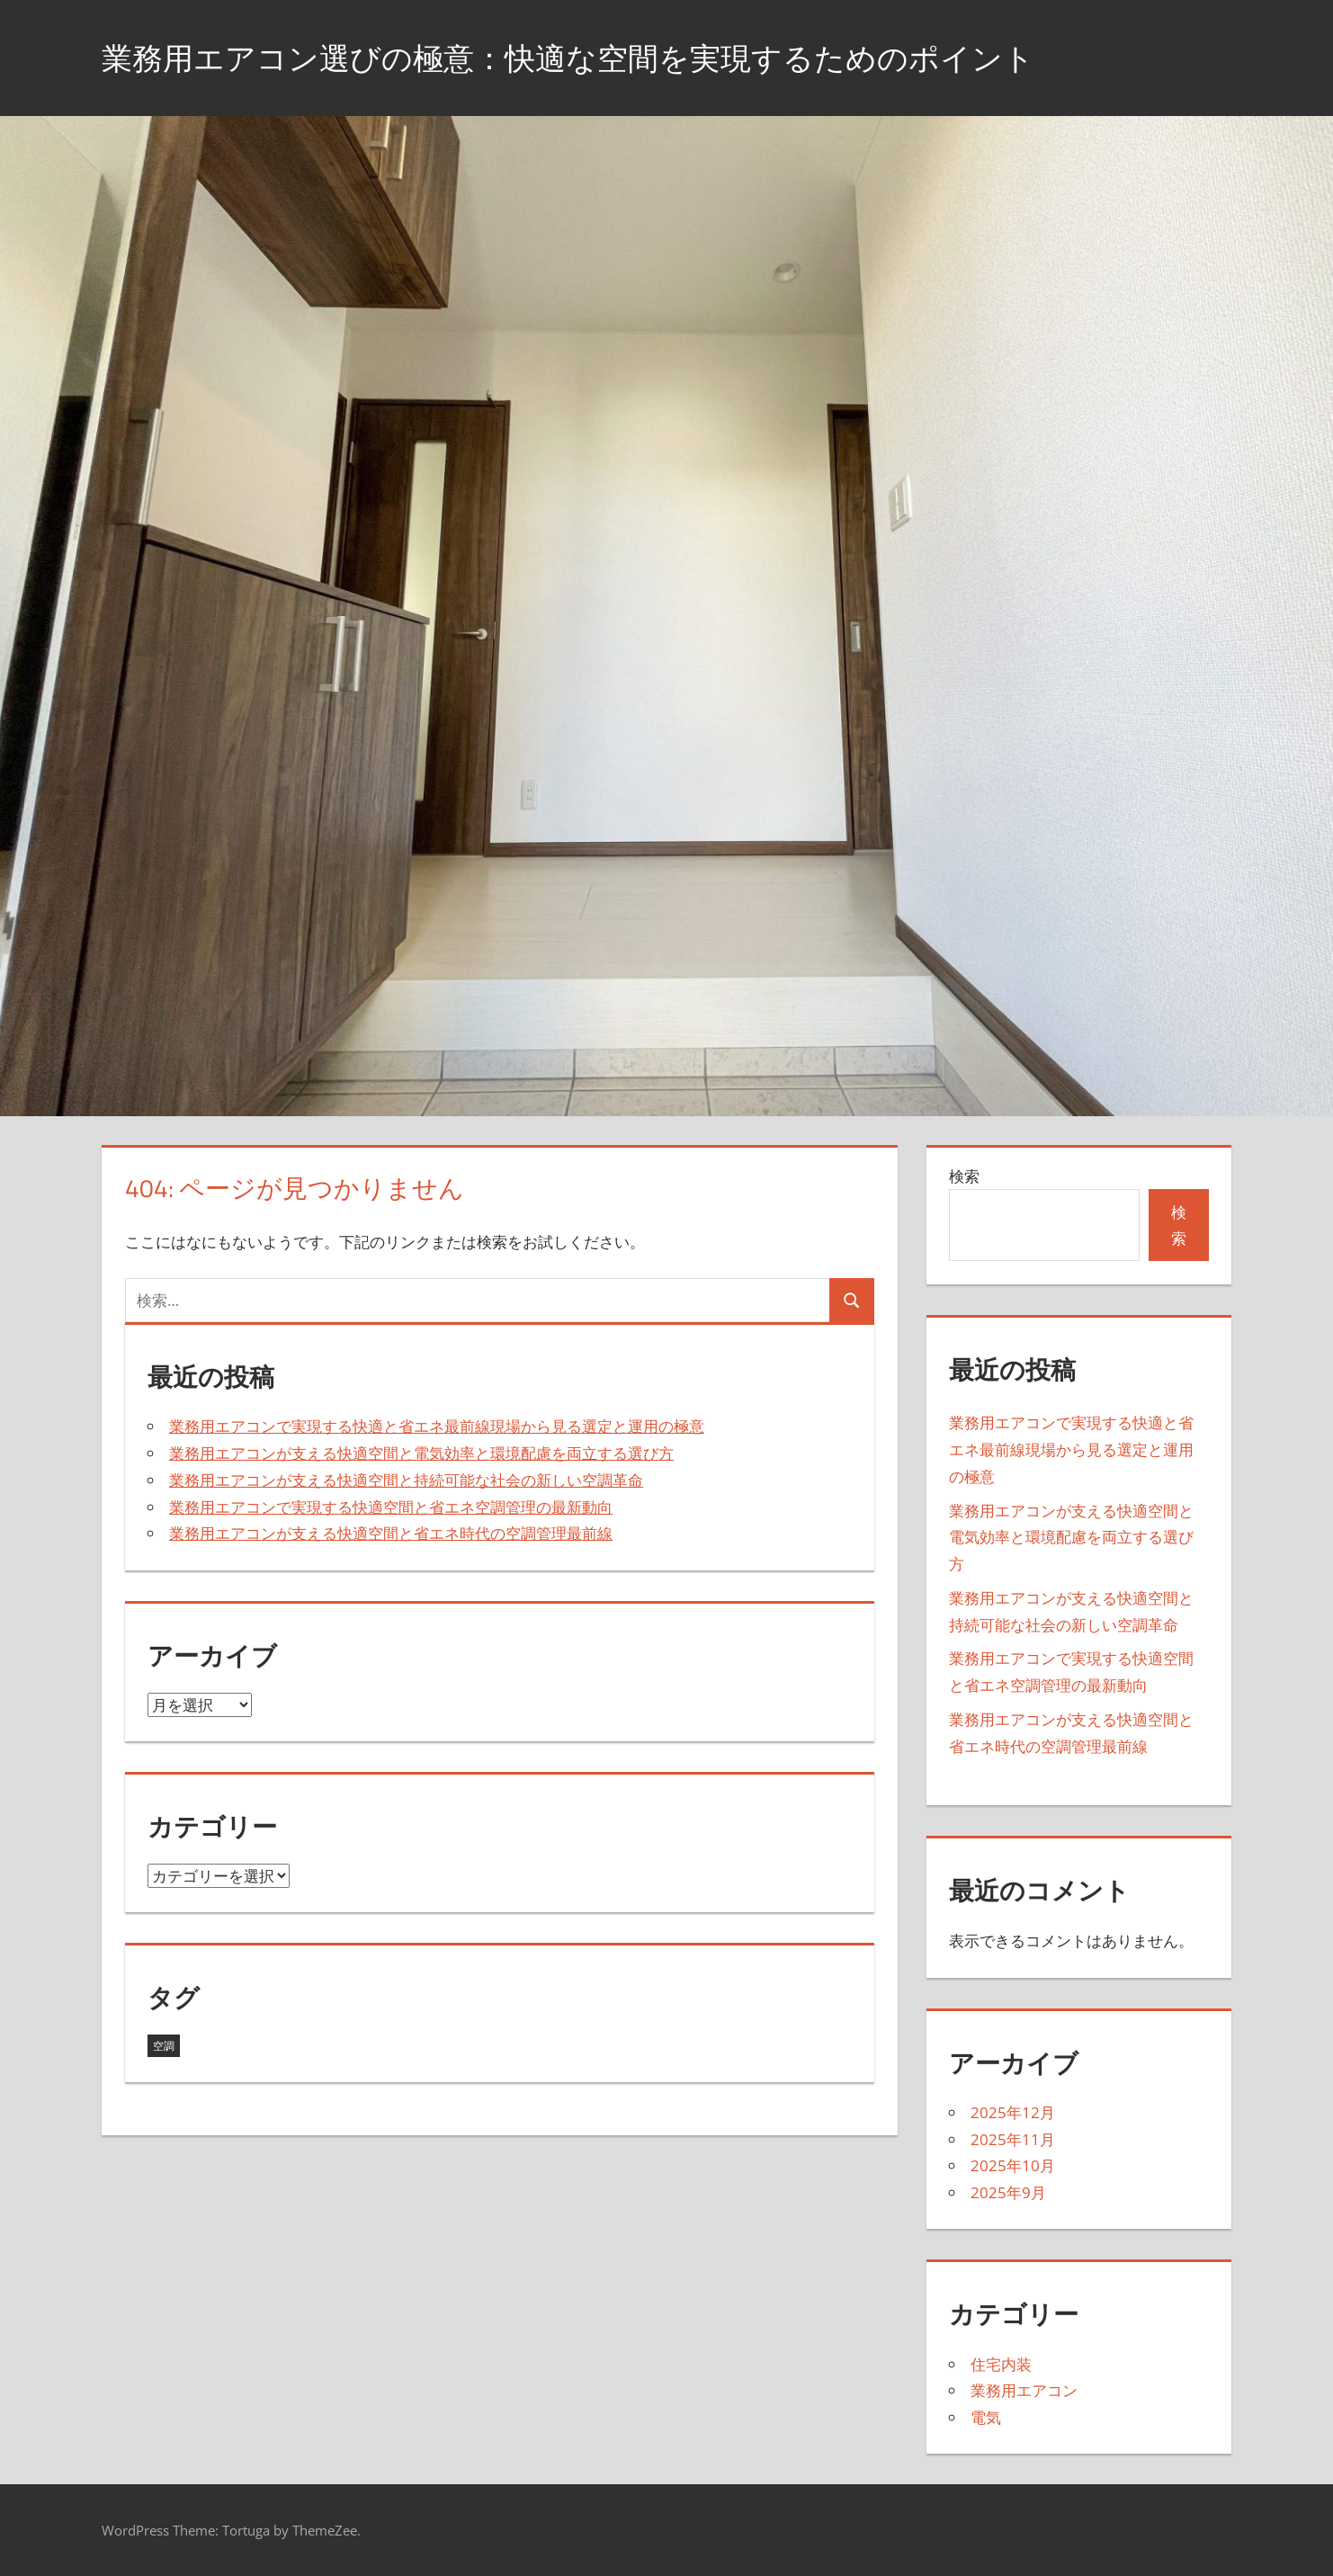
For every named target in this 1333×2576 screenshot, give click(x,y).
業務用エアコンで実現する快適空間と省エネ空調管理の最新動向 (391, 1507)
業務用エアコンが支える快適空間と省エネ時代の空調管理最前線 (391, 1533)
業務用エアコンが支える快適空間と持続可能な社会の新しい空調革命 (406, 1480)
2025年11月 (1013, 2139)
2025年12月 (1013, 2112)
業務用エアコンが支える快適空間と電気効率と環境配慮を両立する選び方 (421, 1453)
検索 (964, 1176)
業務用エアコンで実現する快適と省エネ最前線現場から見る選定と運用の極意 (436, 1426)
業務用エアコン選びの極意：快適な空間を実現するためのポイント (595, 57)
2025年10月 (1013, 2165)
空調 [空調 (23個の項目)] (163, 2045)
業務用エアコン (1024, 2390)
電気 (986, 2417)
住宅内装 (1001, 2364)
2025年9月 (1008, 2192)
